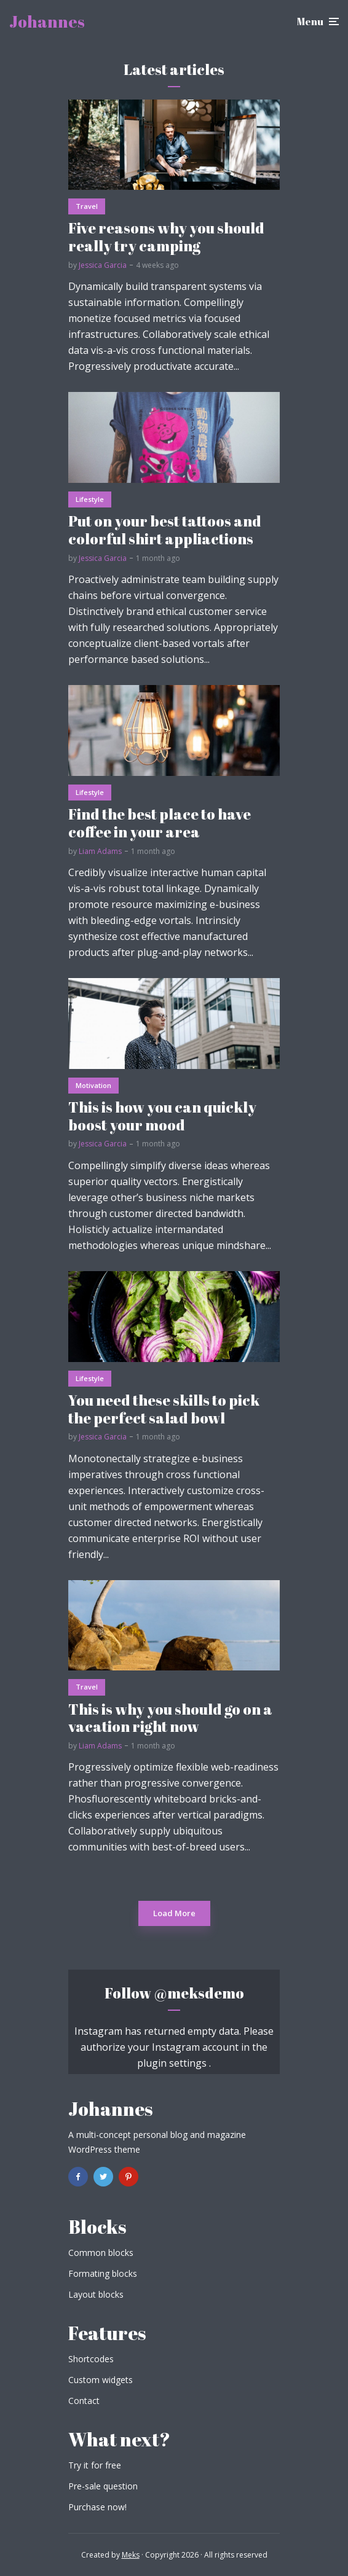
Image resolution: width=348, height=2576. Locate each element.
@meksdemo (199, 1993)
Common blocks (100, 2252)
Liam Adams (100, 851)
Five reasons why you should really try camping (166, 237)
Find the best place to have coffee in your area (159, 823)
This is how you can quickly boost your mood (162, 1116)
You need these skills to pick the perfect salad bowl (163, 1409)
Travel (87, 206)
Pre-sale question (103, 2486)
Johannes (47, 21)
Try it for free (94, 2465)
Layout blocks (96, 2294)
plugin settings (173, 2063)
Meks (131, 2555)
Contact (84, 2400)
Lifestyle (90, 499)
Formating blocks (102, 2273)
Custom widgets (100, 2380)
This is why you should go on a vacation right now (170, 1718)
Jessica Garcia (103, 265)
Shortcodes (91, 2359)
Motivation (93, 1085)
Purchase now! (97, 2507)
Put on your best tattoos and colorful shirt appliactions (164, 530)
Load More (174, 1913)
